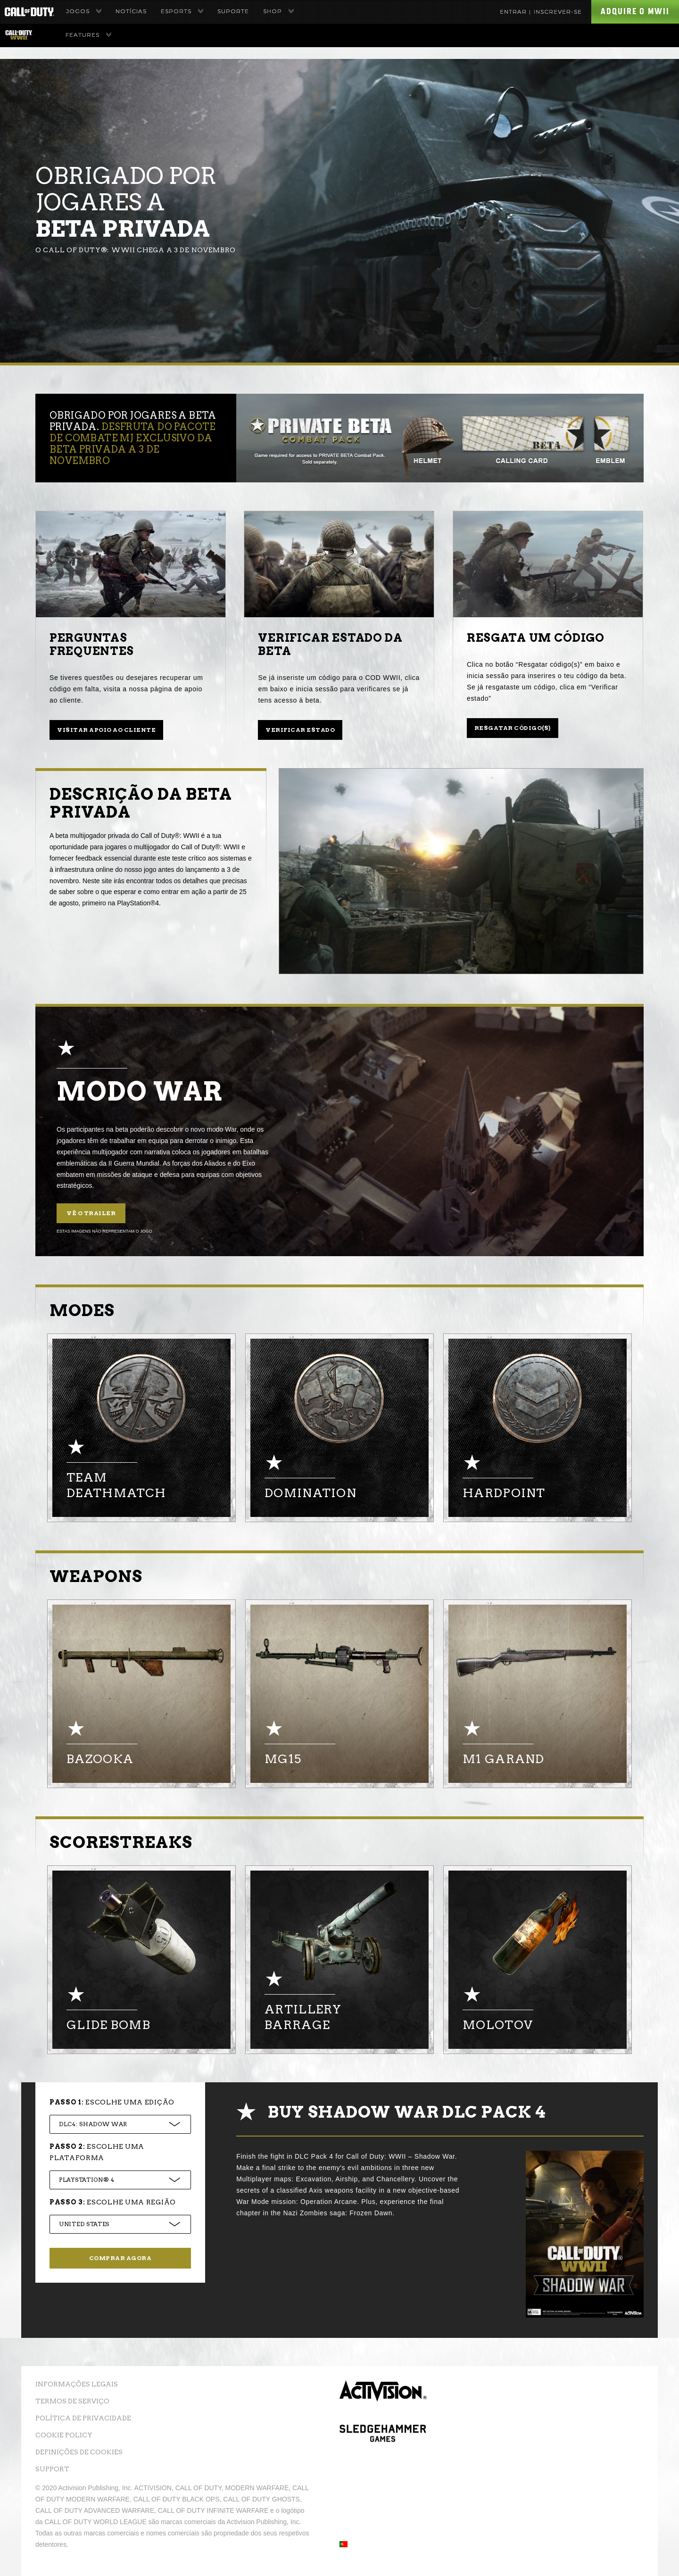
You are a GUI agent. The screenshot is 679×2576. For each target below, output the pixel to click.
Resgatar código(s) (512, 727)
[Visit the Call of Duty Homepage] (29, 12)
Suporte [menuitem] (233, 11)
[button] (344, 2545)
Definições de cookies (79, 2452)
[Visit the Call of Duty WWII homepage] (19, 35)
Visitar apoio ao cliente (106, 729)
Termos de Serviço (72, 2401)
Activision (383, 2398)
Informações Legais (76, 2384)
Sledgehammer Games (383, 2445)
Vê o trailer (91, 1213)
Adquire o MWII (635, 11)
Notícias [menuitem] (131, 11)
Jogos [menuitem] (83, 11)
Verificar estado (300, 729)
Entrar (513, 12)
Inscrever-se (558, 12)
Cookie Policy (63, 2435)
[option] (141, 1428)
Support (52, 2469)
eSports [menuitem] (182, 11)
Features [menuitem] (88, 34)
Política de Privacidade (83, 2418)
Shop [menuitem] (278, 11)
